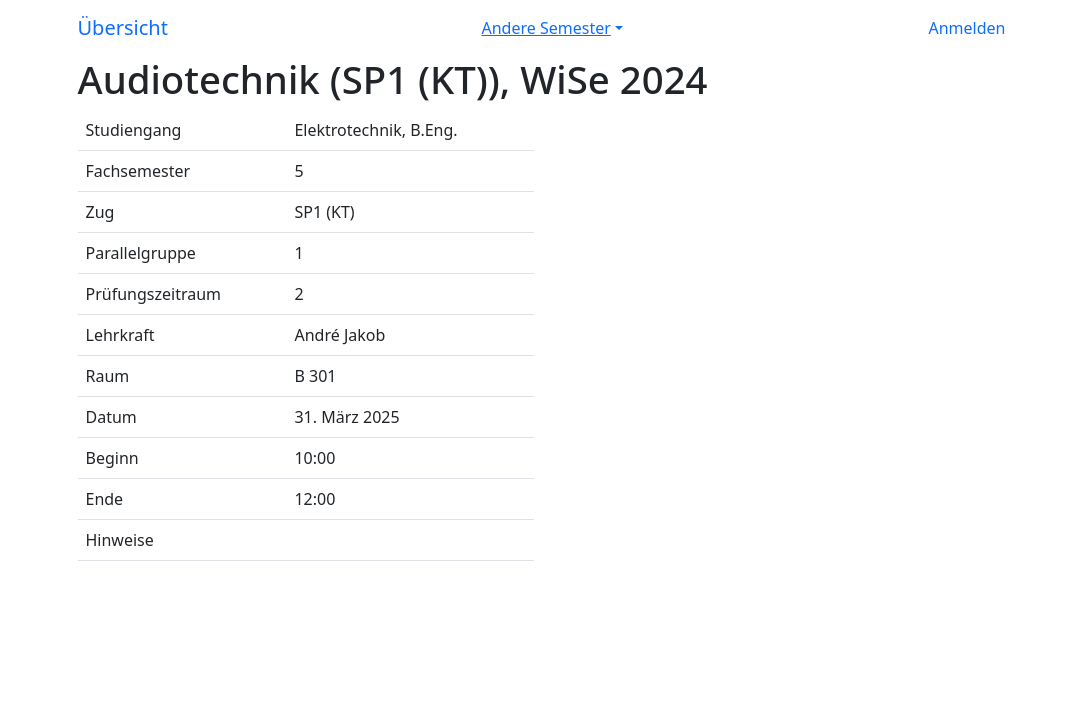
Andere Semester (546, 28)
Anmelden (967, 28)
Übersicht (123, 27)
